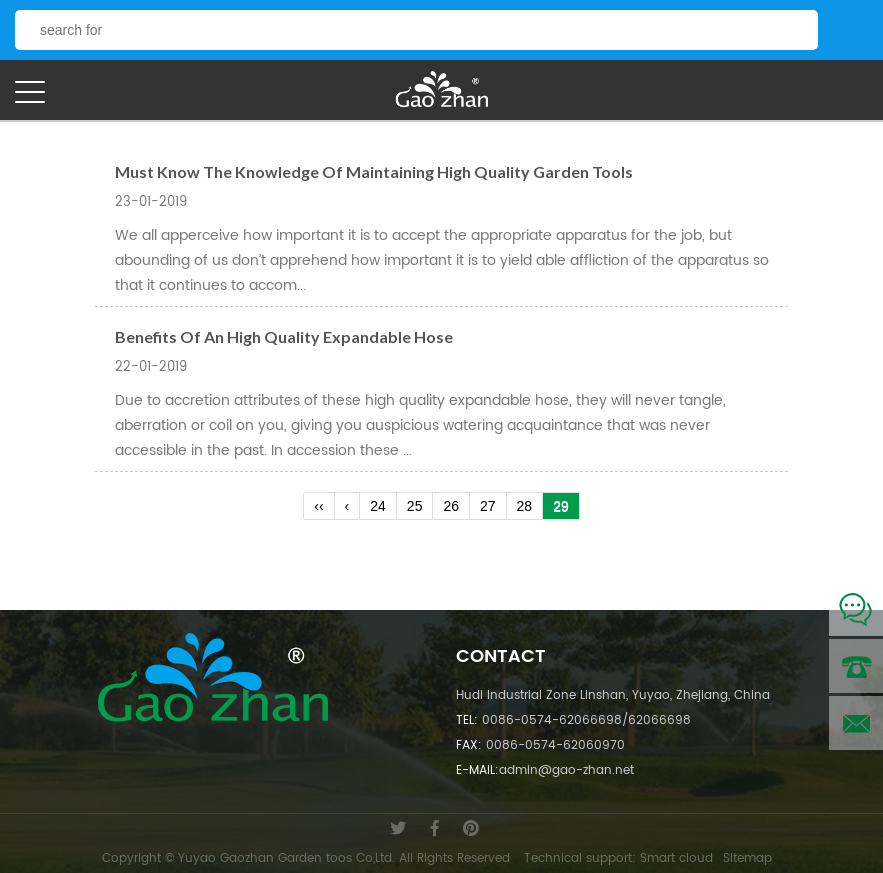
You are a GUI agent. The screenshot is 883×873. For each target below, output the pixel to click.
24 (378, 506)
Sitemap (747, 858)
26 (451, 506)
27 (488, 506)
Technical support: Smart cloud (618, 858)
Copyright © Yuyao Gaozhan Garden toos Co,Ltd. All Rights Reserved (306, 858)
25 (415, 506)
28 (525, 506)
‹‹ (318, 506)
